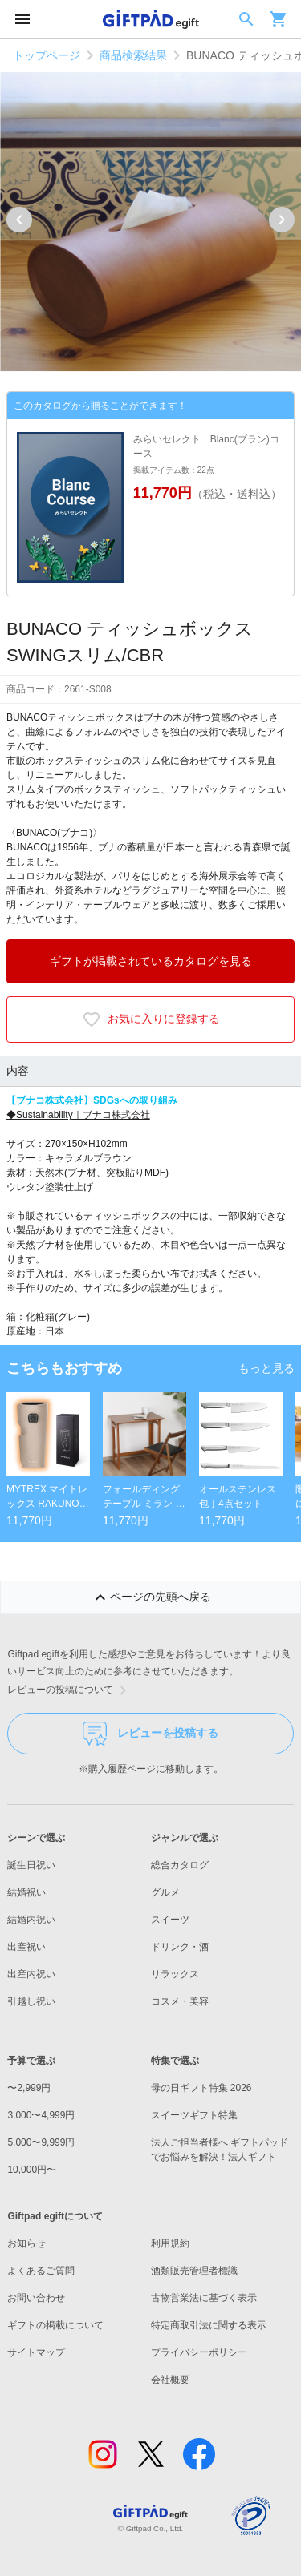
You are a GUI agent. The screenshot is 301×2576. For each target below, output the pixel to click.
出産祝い (26, 1946)
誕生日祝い (31, 1865)
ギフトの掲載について (55, 2325)
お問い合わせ (36, 2297)
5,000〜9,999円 (41, 2142)
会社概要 (170, 2379)
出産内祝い (31, 1974)
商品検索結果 (133, 55)
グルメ (165, 1892)
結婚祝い (26, 1892)
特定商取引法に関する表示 (208, 2325)
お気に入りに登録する (151, 1019)
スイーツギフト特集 (194, 2115)
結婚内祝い (31, 1919)
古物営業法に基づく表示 (204, 2297)
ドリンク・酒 (180, 1946)
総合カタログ (180, 1865)
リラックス (175, 1974)
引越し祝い (31, 2001)
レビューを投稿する (150, 1734)
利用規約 (170, 2243)
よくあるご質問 (41, 2270)
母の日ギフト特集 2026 (201, 2088)
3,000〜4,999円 (41, 2115)
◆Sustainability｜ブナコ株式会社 (78, 1114)
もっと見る (266, 1368)
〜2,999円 (29, 2088)
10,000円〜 (31, 2169)
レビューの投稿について (69, 1690)
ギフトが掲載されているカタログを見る (151, 961)
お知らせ (26, 2243)
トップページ (46, 55)
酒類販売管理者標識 (194, 2270)
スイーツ (170, 1919)
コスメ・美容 (180, 2001)
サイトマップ (36, 2352)
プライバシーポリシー (199, 2352)
